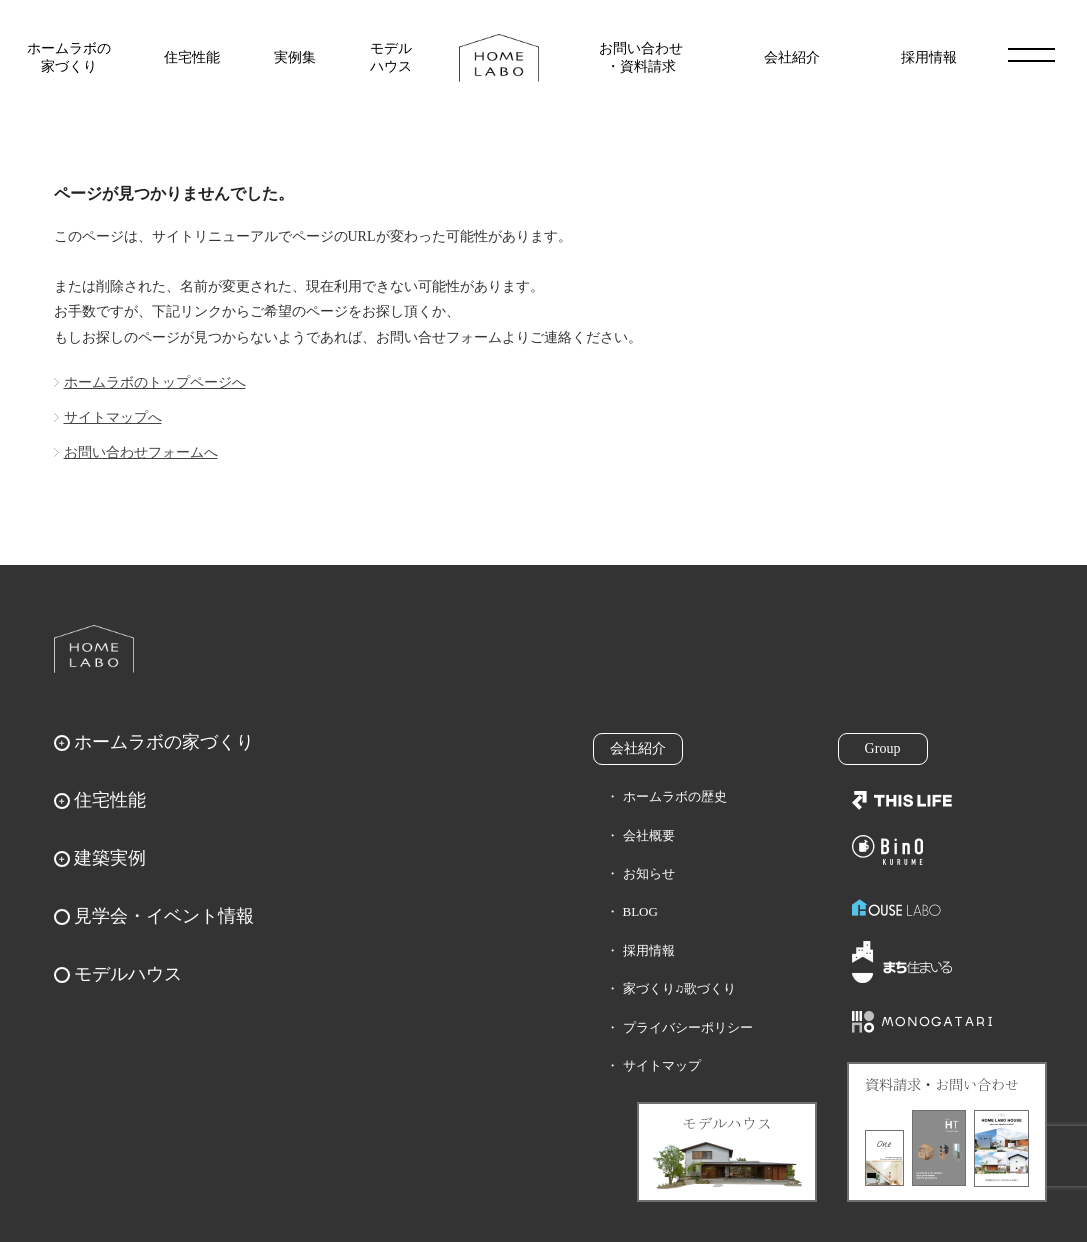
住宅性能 (192, 57)
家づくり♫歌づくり (680, 988)
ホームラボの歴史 (675, 796)
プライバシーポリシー (688, 1027)
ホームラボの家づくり (69, 57)
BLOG (640, 911)
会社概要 (649, 835)
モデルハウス (391, 57)
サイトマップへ (113, 417)
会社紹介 (792, 57)
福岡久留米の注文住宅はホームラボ (499, 58)
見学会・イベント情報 (164, 916)
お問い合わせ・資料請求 (641, 57)
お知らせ (649, 873)
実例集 (295, 57)
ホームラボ (94, 649)
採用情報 (929, 57)
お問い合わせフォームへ (141, 452)
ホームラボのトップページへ (155, 382)
